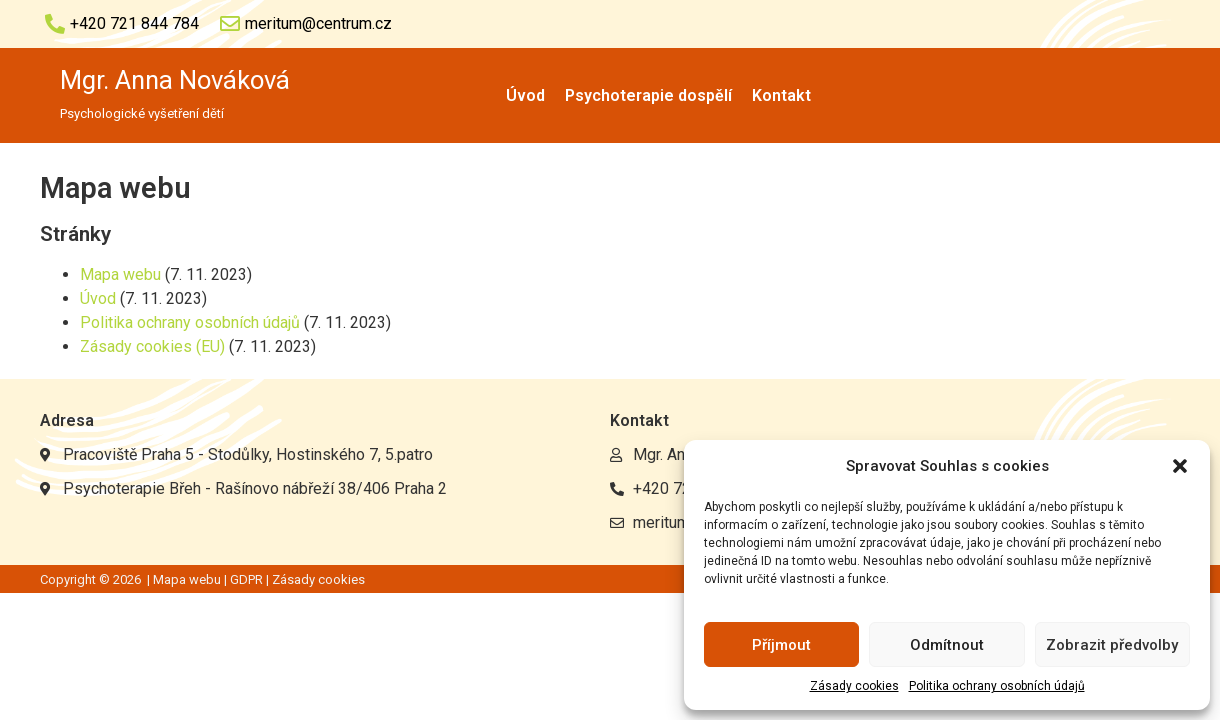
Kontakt (781, 95)
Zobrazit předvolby (1112, 645)
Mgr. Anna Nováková (175, 80)
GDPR (246, 579)
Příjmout (781, 645)
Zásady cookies (854, 686)
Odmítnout (947, 645)
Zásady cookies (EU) (152, 346)
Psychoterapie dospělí (648, 95)
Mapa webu (120, 274)
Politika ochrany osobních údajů (997, 686)
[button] (1180, 466)
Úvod (525, 95)
